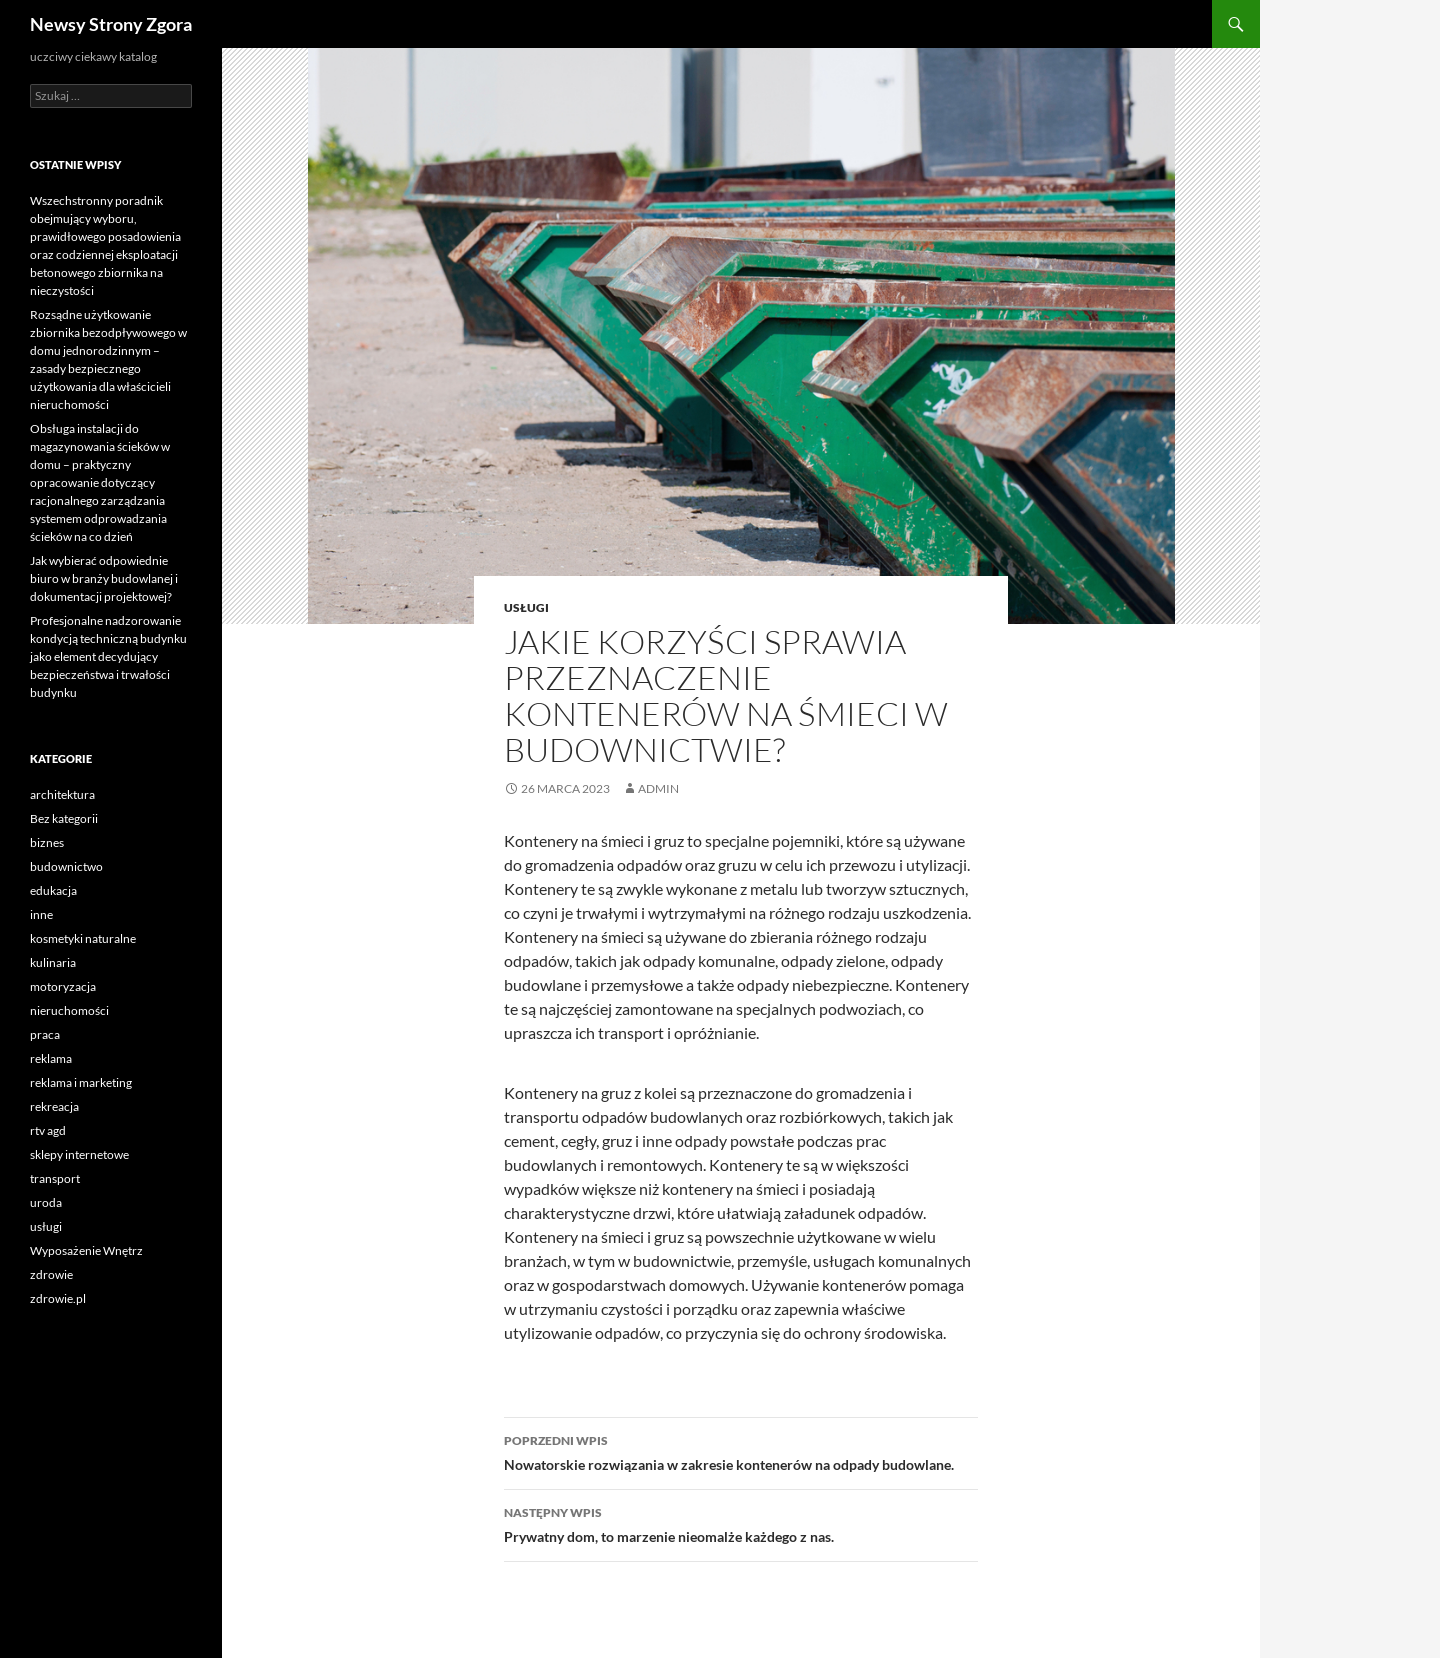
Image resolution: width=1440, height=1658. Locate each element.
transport (55, 1178)
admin (658, 788)
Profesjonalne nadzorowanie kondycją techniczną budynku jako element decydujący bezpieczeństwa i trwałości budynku (108, 656)
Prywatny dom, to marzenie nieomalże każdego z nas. (741, 1523)
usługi (526, 607)
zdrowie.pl (58, 1298)
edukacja (53, 890)
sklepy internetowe (79, 1154)
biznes (47, 842)
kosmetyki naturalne (83, 938)
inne (41, 914)
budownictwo (66, 866)
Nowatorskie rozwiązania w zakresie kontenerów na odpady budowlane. (741, 1451)
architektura (62, 794)
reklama (51, 1058)
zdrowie (51, 1274)
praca (45, 1034)
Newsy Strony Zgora (111, 24)
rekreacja (54, 1106)
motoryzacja (63, 986)
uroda (46, 1202)
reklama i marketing (81, 1082)
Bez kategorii (64, 818)
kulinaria (53, 962)
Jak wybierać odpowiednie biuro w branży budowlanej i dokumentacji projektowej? (104, 578)
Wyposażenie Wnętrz (86, 1250)
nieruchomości (69, 1010)
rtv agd (48, 1130)
